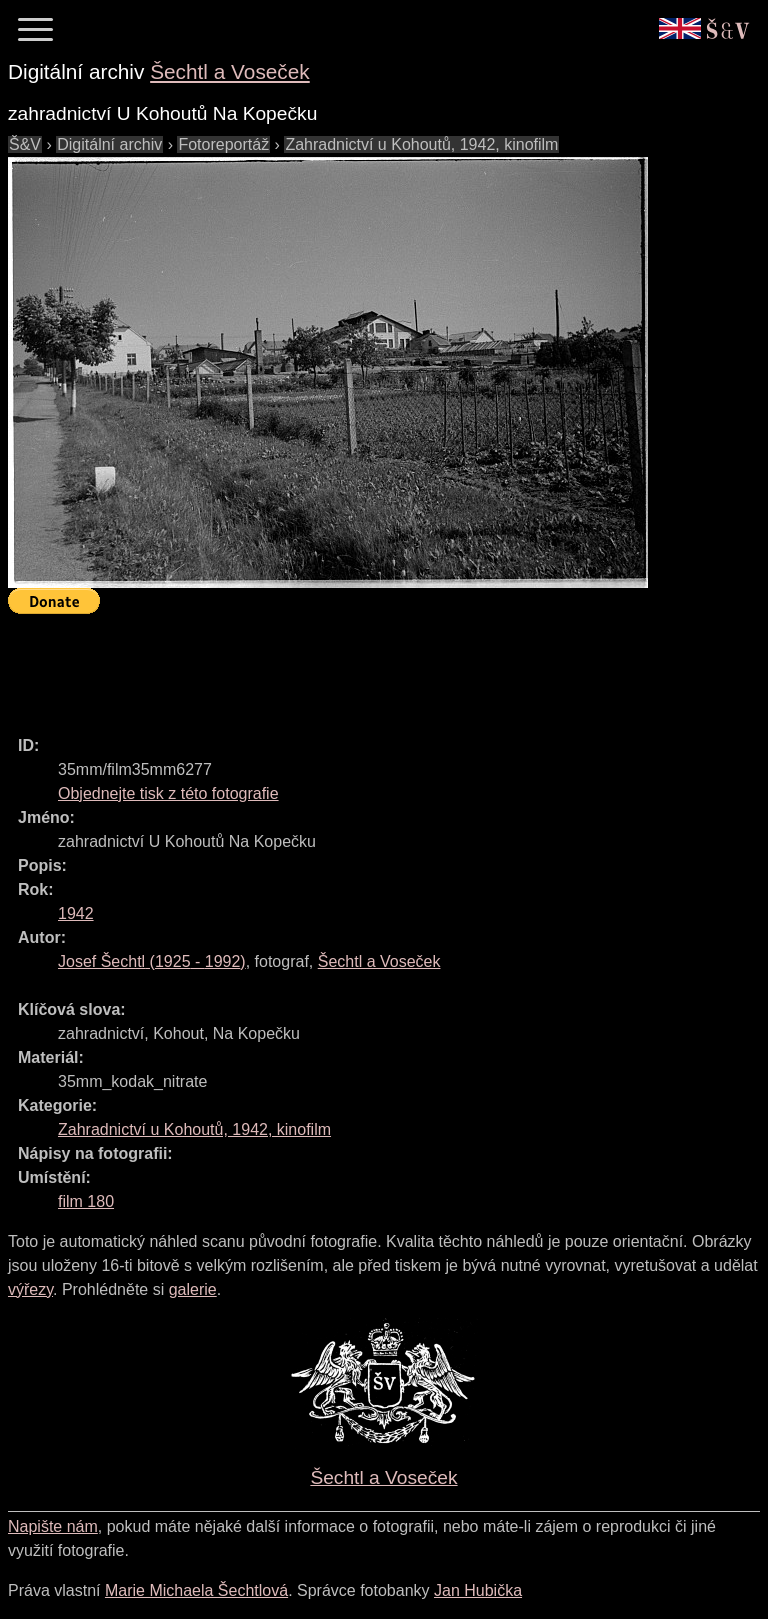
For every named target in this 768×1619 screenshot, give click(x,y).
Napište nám (53, 1526)
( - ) (152, 961)
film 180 (86, 1201)
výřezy (30, 1289)
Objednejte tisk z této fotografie (168, 793)
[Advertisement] (372, 666)
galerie (193, 1289)
